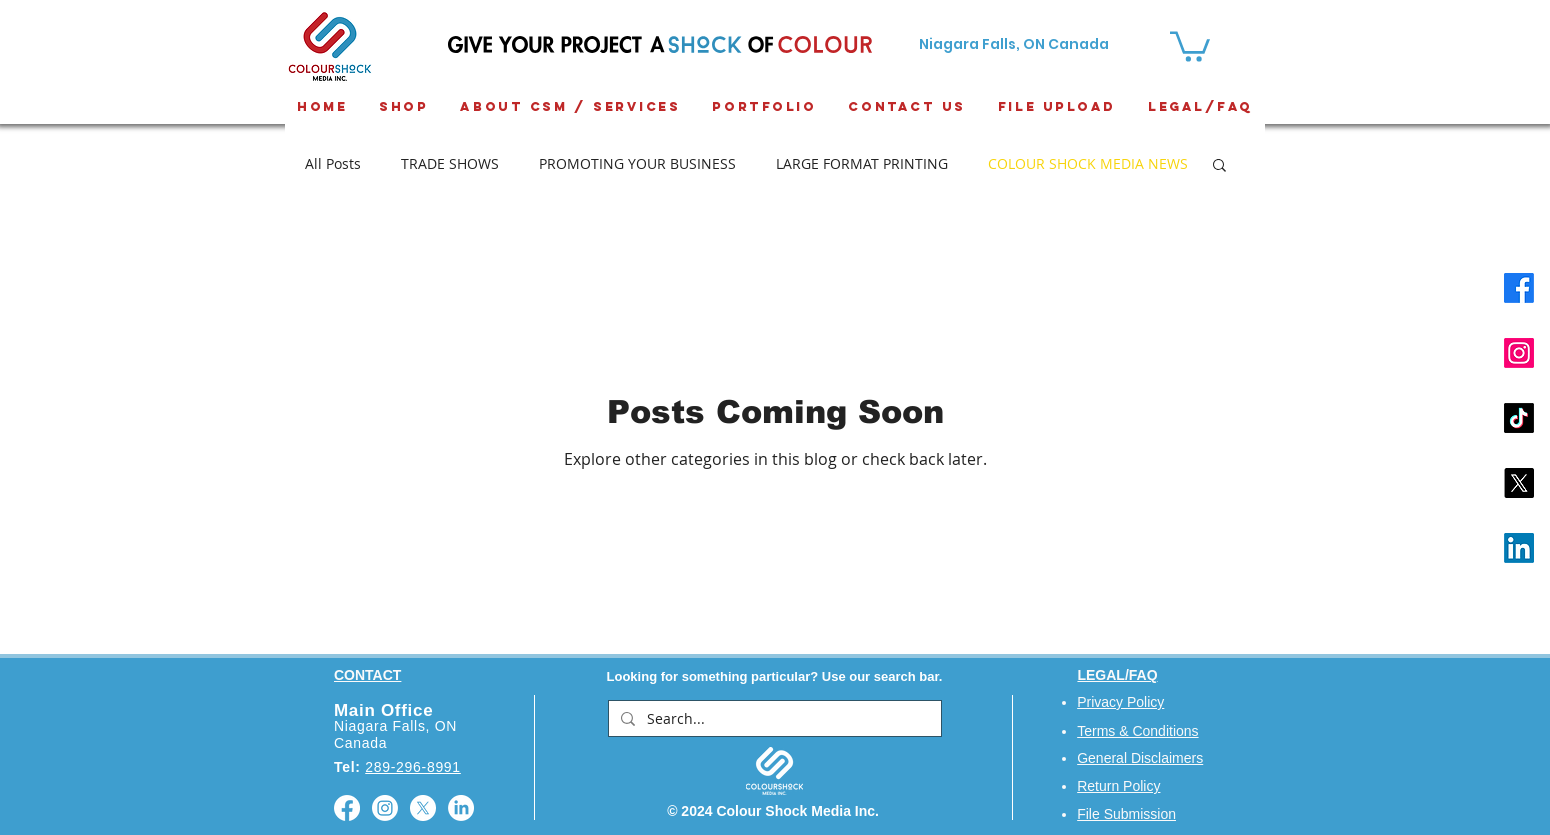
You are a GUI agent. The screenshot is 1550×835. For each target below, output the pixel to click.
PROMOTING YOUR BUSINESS (637, 163)
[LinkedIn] (1519, 548)
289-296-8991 (413, 767)
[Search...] (773, 719)
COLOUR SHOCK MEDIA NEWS (1088, 163)
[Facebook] (1519, 288)
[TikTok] (1519, 418)
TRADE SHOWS (450, 163)
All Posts (333, 163)
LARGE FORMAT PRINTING (862, 163)
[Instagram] (1519, 353)
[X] (1519, 483)
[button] (1219, 166)
